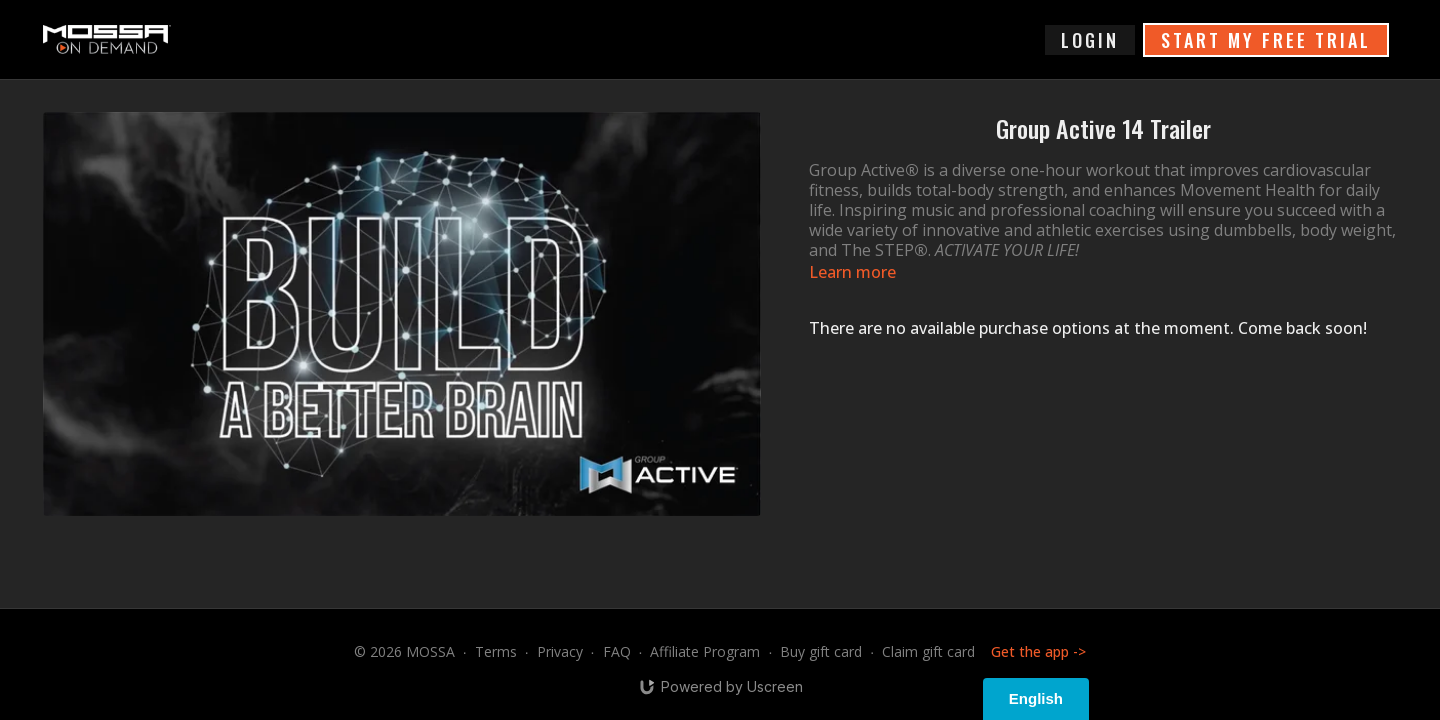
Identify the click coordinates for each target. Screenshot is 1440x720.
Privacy (560, 651)
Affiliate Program (705, 651)
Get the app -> (1038, 651)
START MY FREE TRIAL (1266, 40)
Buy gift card (821, 651)
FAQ (617, 651)
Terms (496, 651)
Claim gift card (928, 651)
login (1090, 40)
